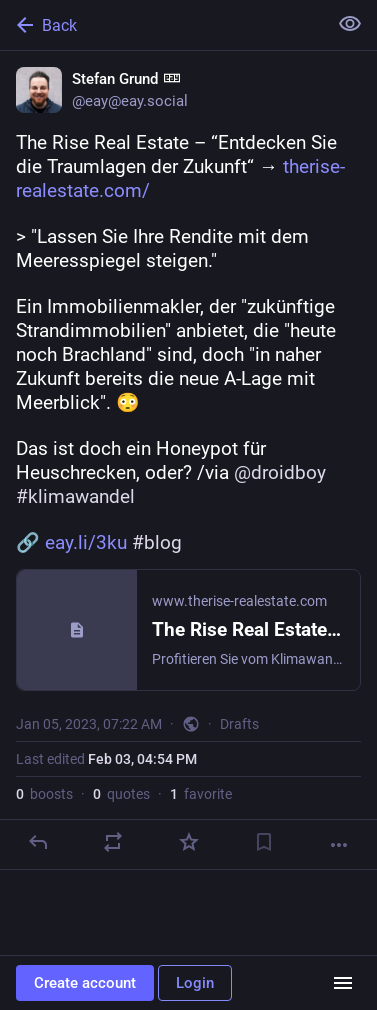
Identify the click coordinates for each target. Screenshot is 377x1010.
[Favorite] (189, 842)
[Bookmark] (264, 842)
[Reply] (38, 842)
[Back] (161, 25)
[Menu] (343, 983)
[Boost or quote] (113, 842)
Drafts (239, 724)
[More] (339, 845)
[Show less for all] (350, 24)
